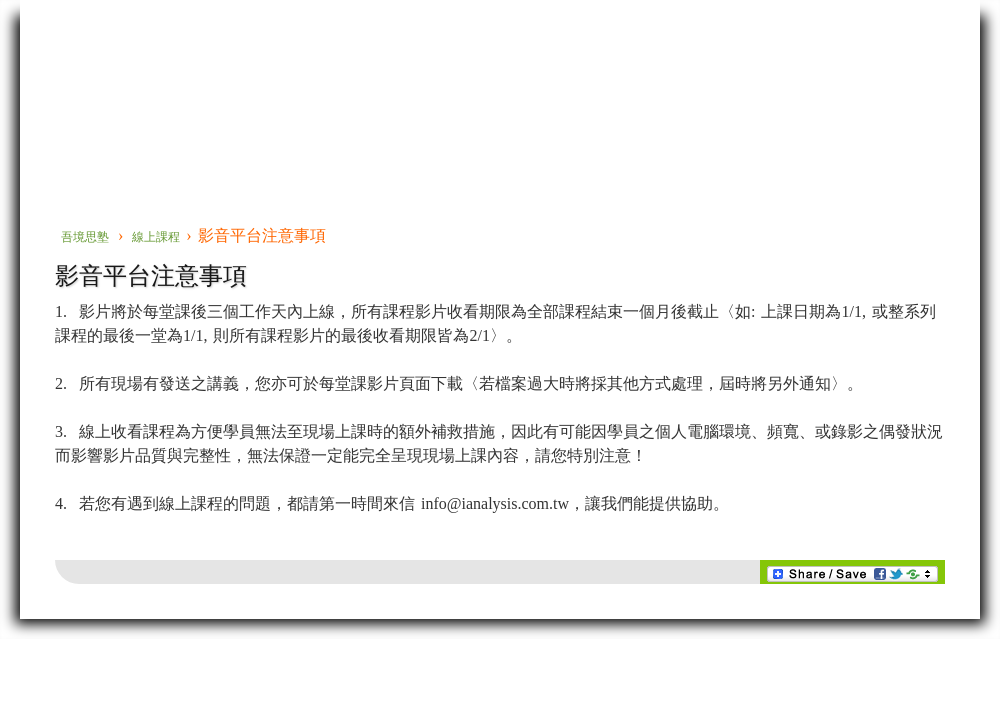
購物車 (789, 133)
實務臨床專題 (408, 133)
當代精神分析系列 (281, 141)
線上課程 (535, 133)
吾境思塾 (85, 237)
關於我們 (662, 133)
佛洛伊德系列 (154, 133)
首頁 (55, 133)
